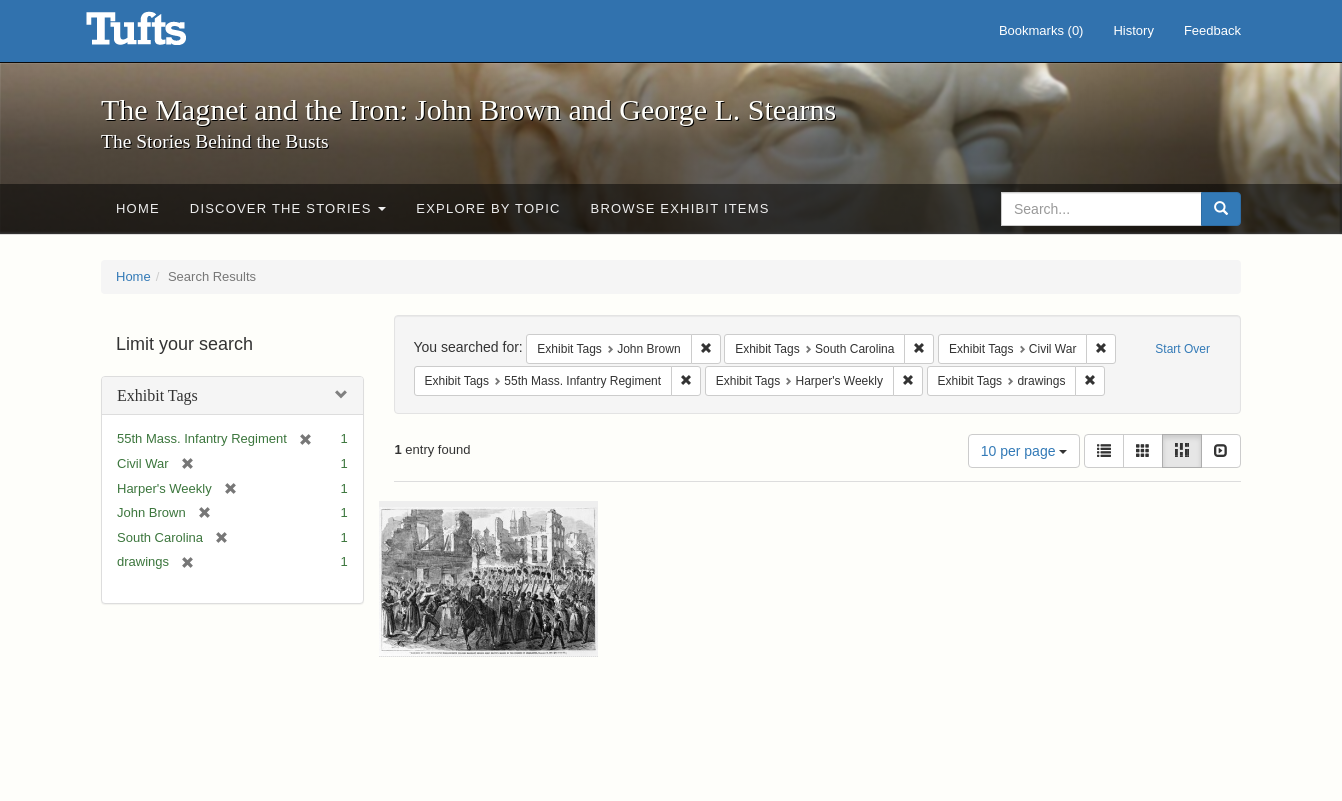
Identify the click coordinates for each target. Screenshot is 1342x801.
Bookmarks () (1041, 30)
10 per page (1024, 451)
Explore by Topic (488, 208)
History (1133, 30)
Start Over (1182, 349)
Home (138, 208)
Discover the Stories (288, 208)
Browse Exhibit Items (680, 208)
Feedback (1212, 30)
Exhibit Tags (157, 395)
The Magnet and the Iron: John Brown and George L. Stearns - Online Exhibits (161, 35)
